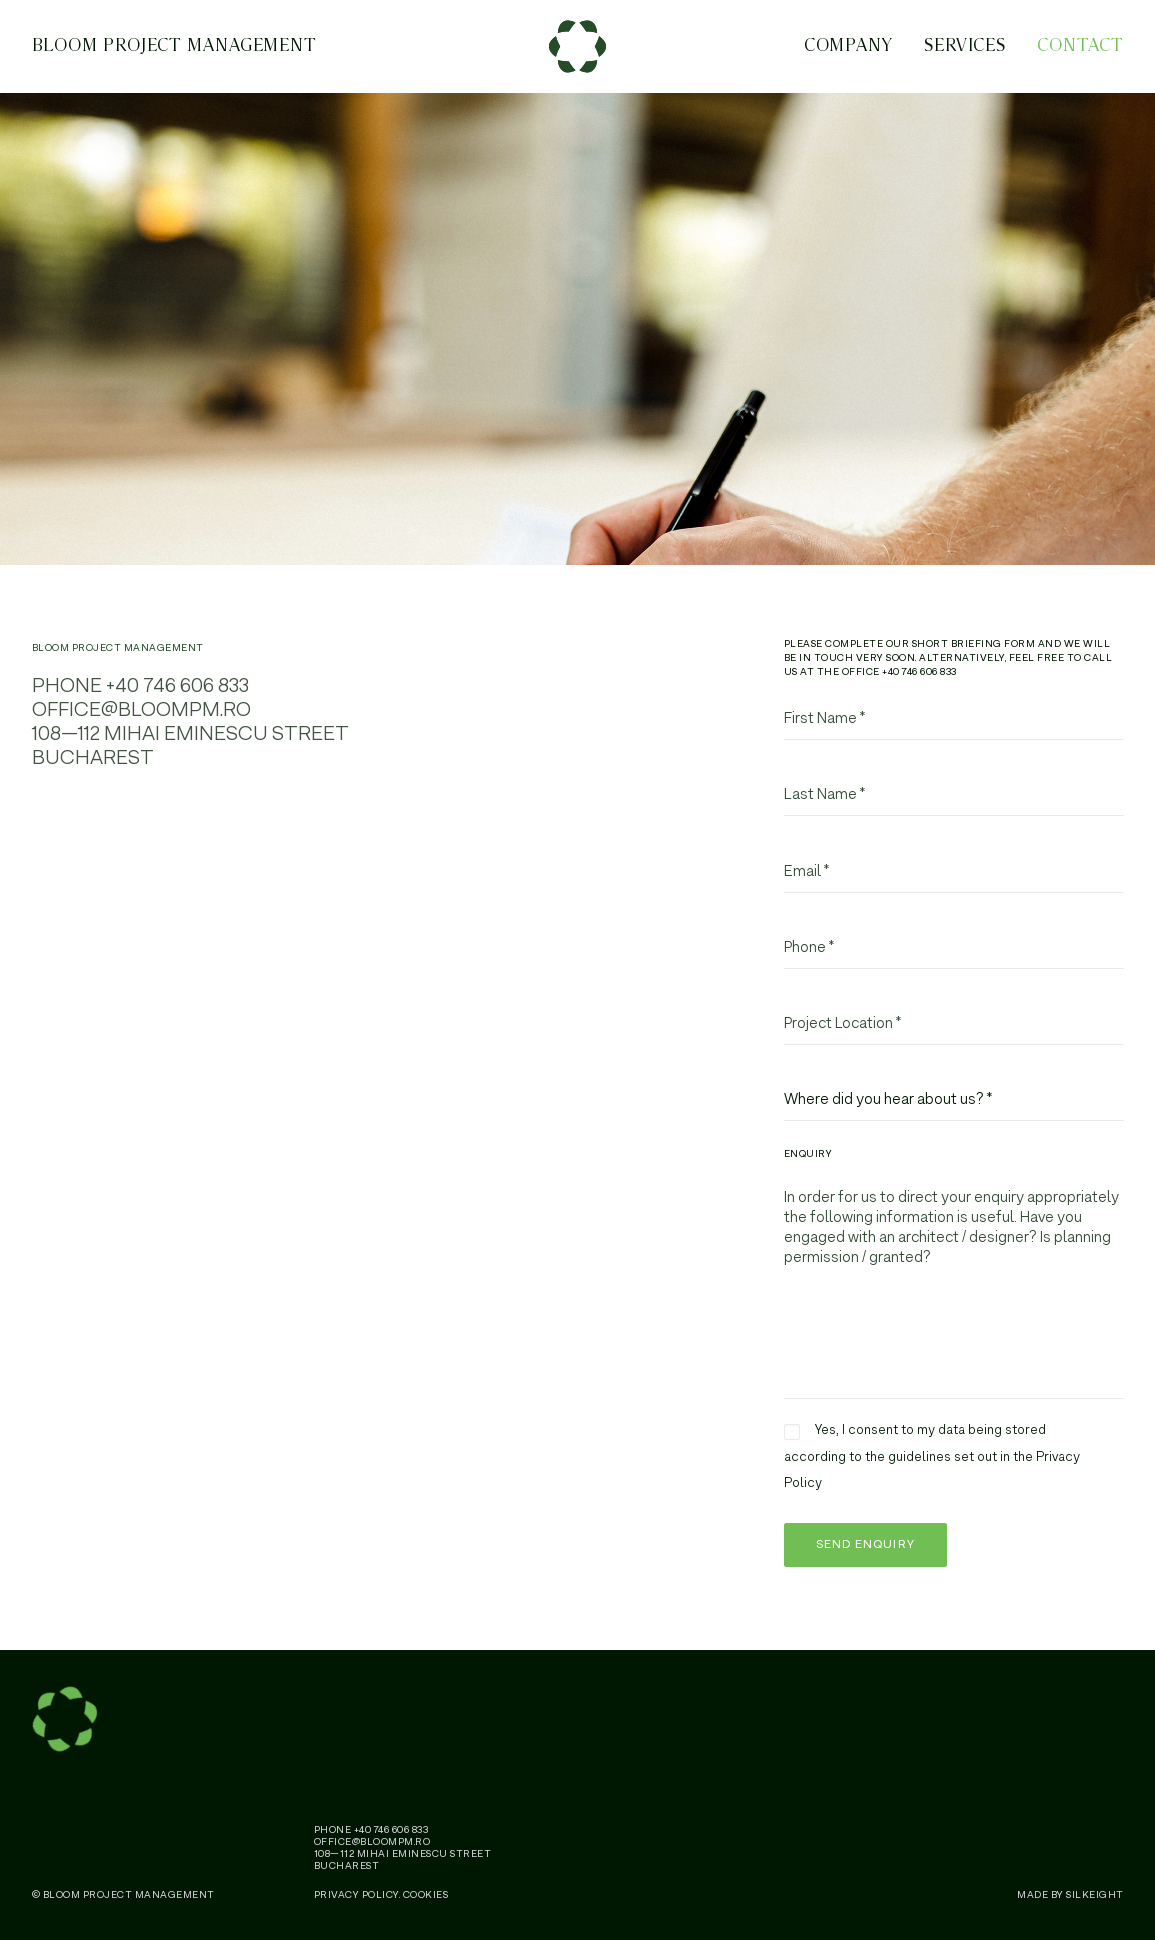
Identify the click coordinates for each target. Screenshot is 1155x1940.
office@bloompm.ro (141, 721)
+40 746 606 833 (177, 697)
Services (965, 50)
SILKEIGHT (1095, 1895)
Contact (1080, 50)
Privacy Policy (356, 1895)
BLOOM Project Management (175, 50)
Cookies (426, 1895)
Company (848, 50)
